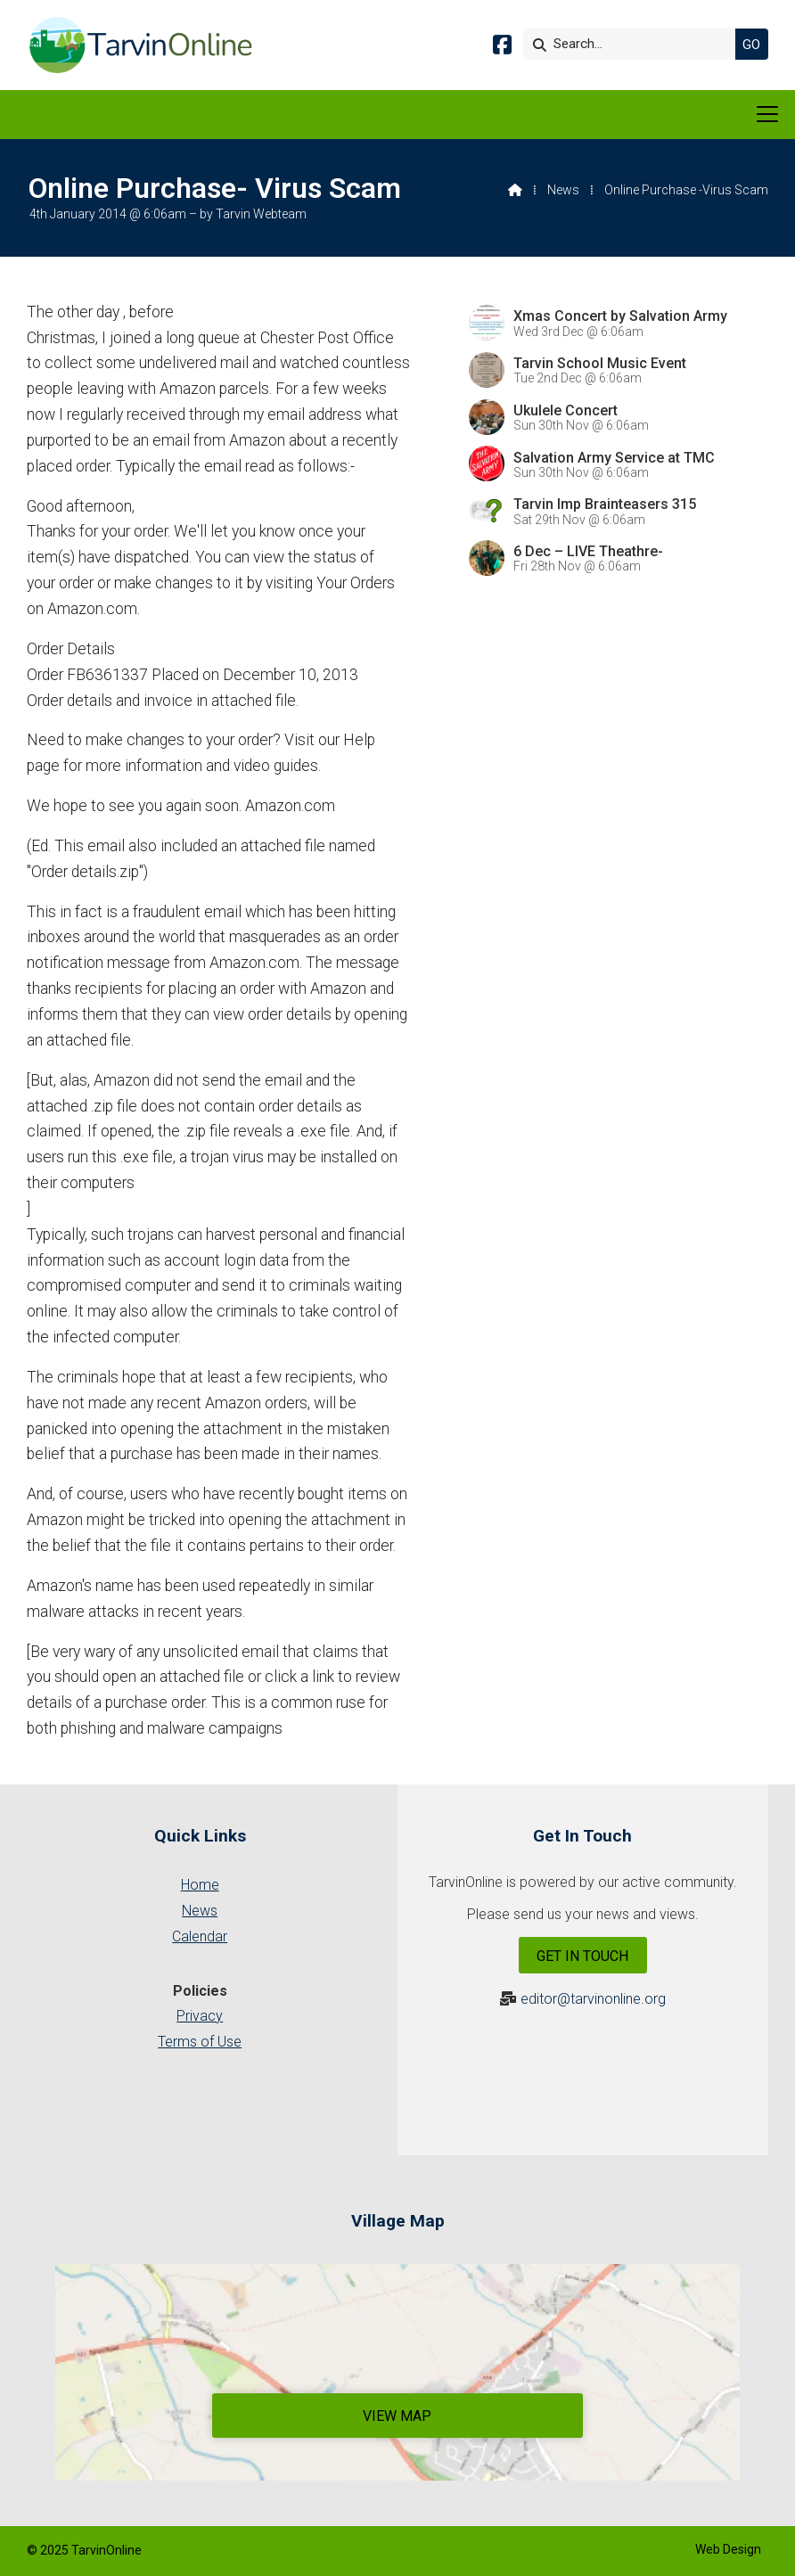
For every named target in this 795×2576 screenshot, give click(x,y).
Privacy (199, 2015)
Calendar (199, 1936)
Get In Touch (582, 1956)
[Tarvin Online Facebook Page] (502, 47)
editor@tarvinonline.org (593, 1998)
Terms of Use (200, 2041)
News (563, 190)
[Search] (633, 44)
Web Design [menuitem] (728, 2549)
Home (200, 1884)
